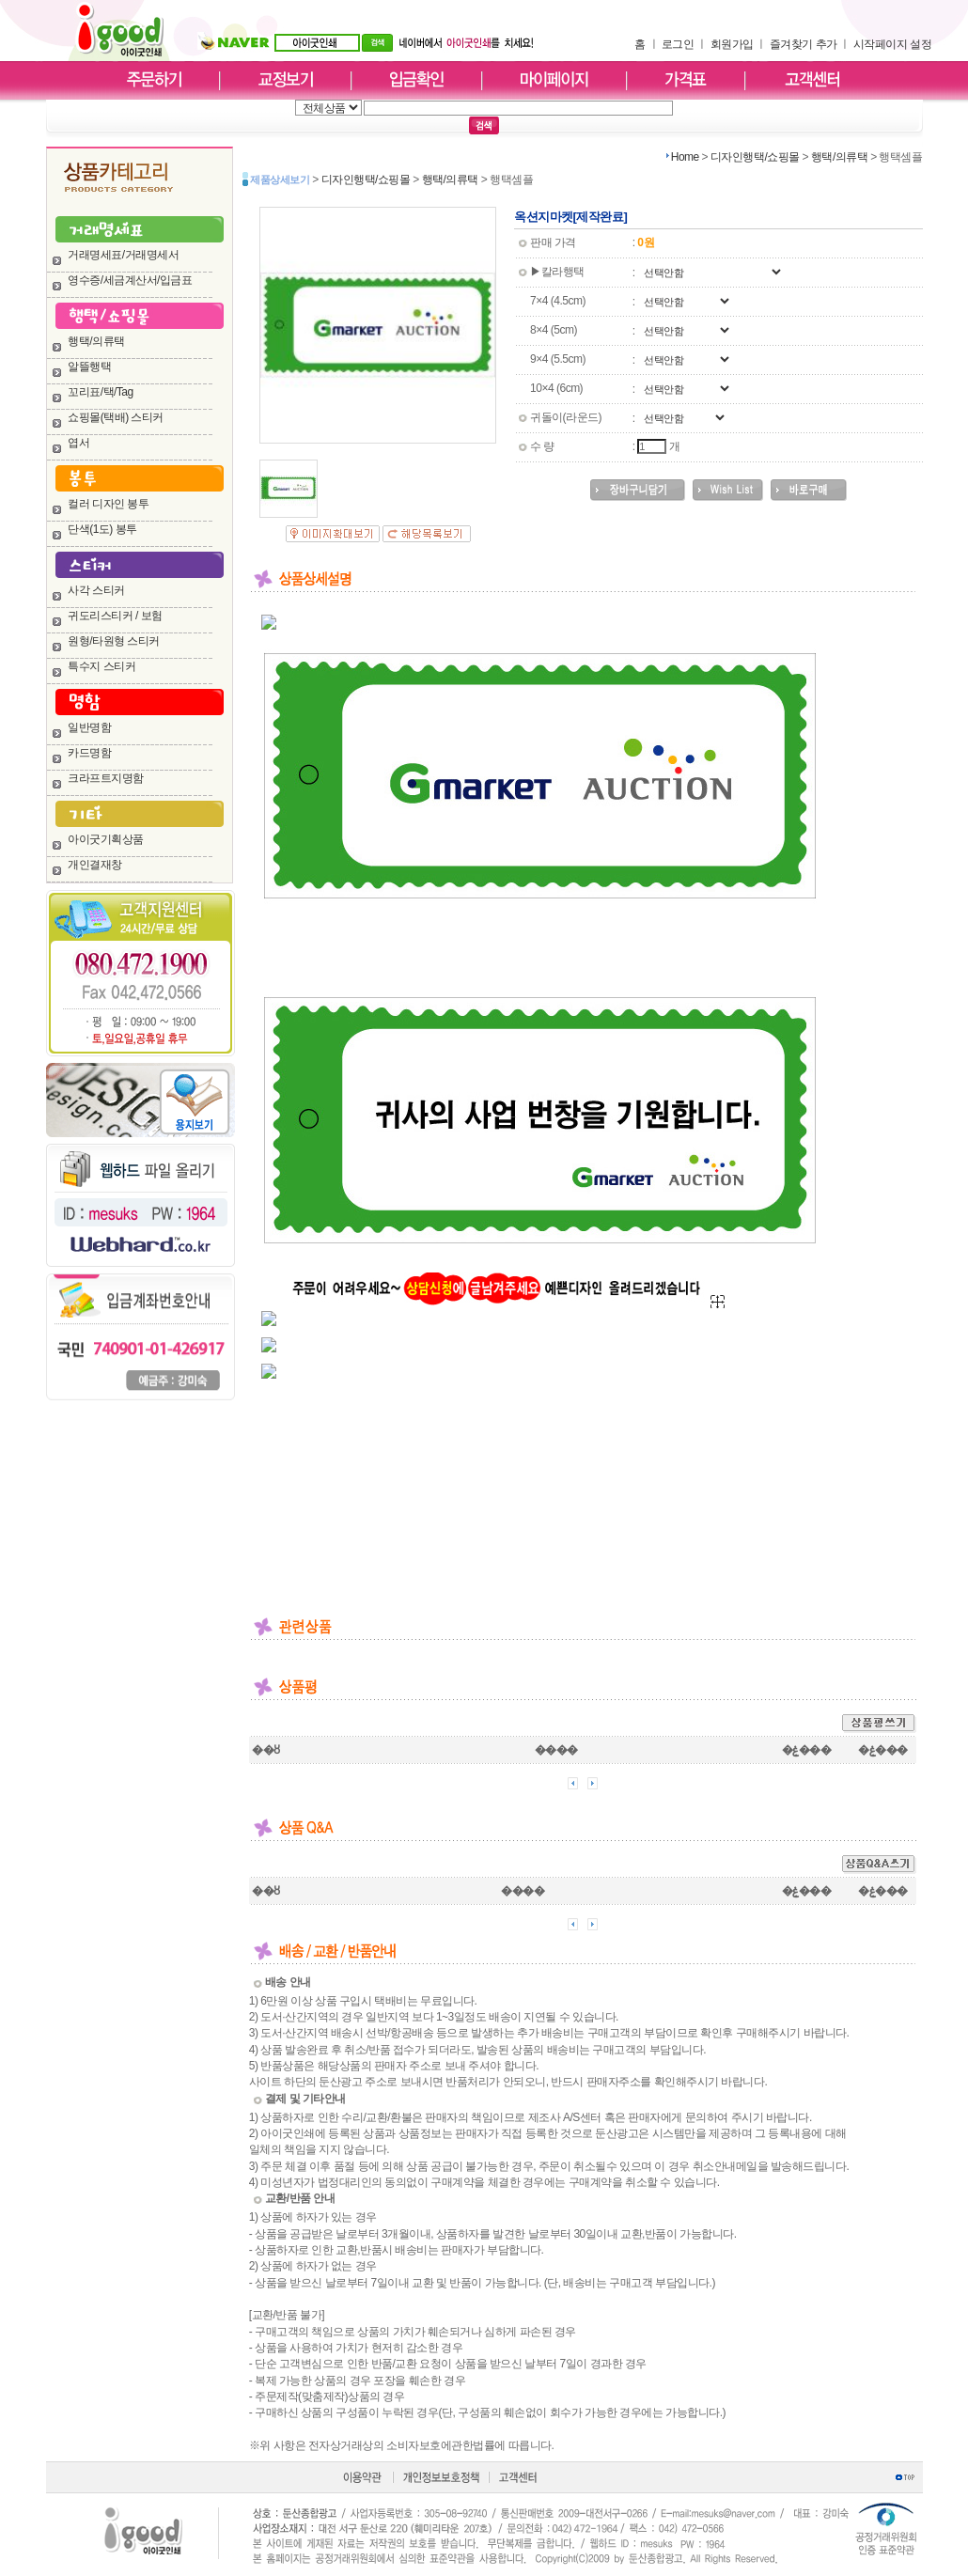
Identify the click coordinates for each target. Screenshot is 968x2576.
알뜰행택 (89, 366)
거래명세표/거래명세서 (123, 254)
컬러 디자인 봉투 (108, 503)
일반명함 (89, 727)
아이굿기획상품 (106, 839)
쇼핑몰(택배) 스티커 (116, 417)
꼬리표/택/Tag (100, 391)
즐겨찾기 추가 (803, 44)
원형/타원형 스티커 (114, 641)
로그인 (678, 44)
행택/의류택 (96, 341)
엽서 (78, 442)
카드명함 (89, 752)
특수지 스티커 (101, 666)
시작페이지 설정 (892, 44)
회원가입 (732, 44)
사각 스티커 (96, 590)
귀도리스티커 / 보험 (115, 615)
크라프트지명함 (106, 778)
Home (685, 157)
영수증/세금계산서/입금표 (130, 280)
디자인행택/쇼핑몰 (755, 157)
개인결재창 (95, 864)
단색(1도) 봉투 (102, 529)
